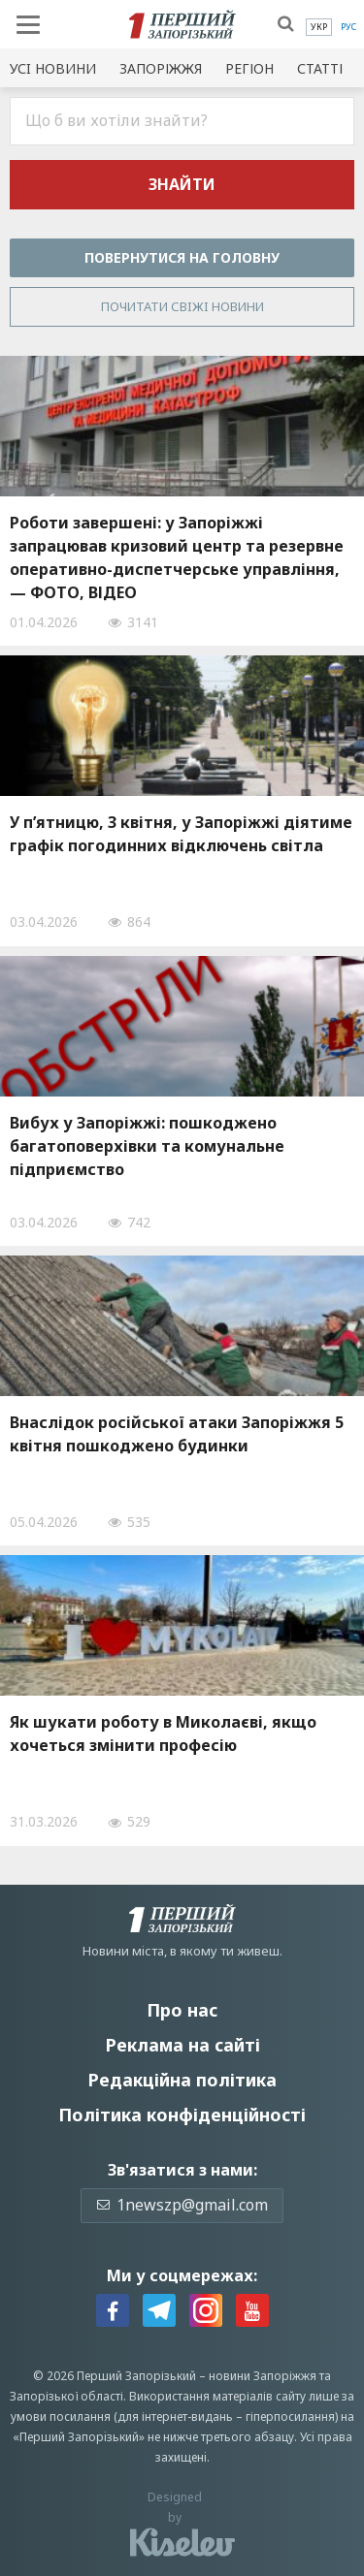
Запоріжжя (160, 68)
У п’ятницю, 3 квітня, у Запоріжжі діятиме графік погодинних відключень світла (181, 833)
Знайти (182, 184)
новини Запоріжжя (262, 2376)
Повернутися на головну (182, 257)
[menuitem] (319, 27)
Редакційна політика (182, 2079)
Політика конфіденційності (182, 2114)
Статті (320, 68)
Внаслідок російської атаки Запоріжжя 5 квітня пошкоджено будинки (177, 1434)
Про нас (182, 2009)
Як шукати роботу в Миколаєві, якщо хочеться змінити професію (163, 1733)
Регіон (249, 68)
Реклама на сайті (182, 2044)
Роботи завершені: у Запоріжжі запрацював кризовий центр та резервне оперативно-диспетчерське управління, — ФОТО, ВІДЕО (177, 557)
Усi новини (53, 68)
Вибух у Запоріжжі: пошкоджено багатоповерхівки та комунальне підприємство (147, 1146)
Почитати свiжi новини (182, 306)
